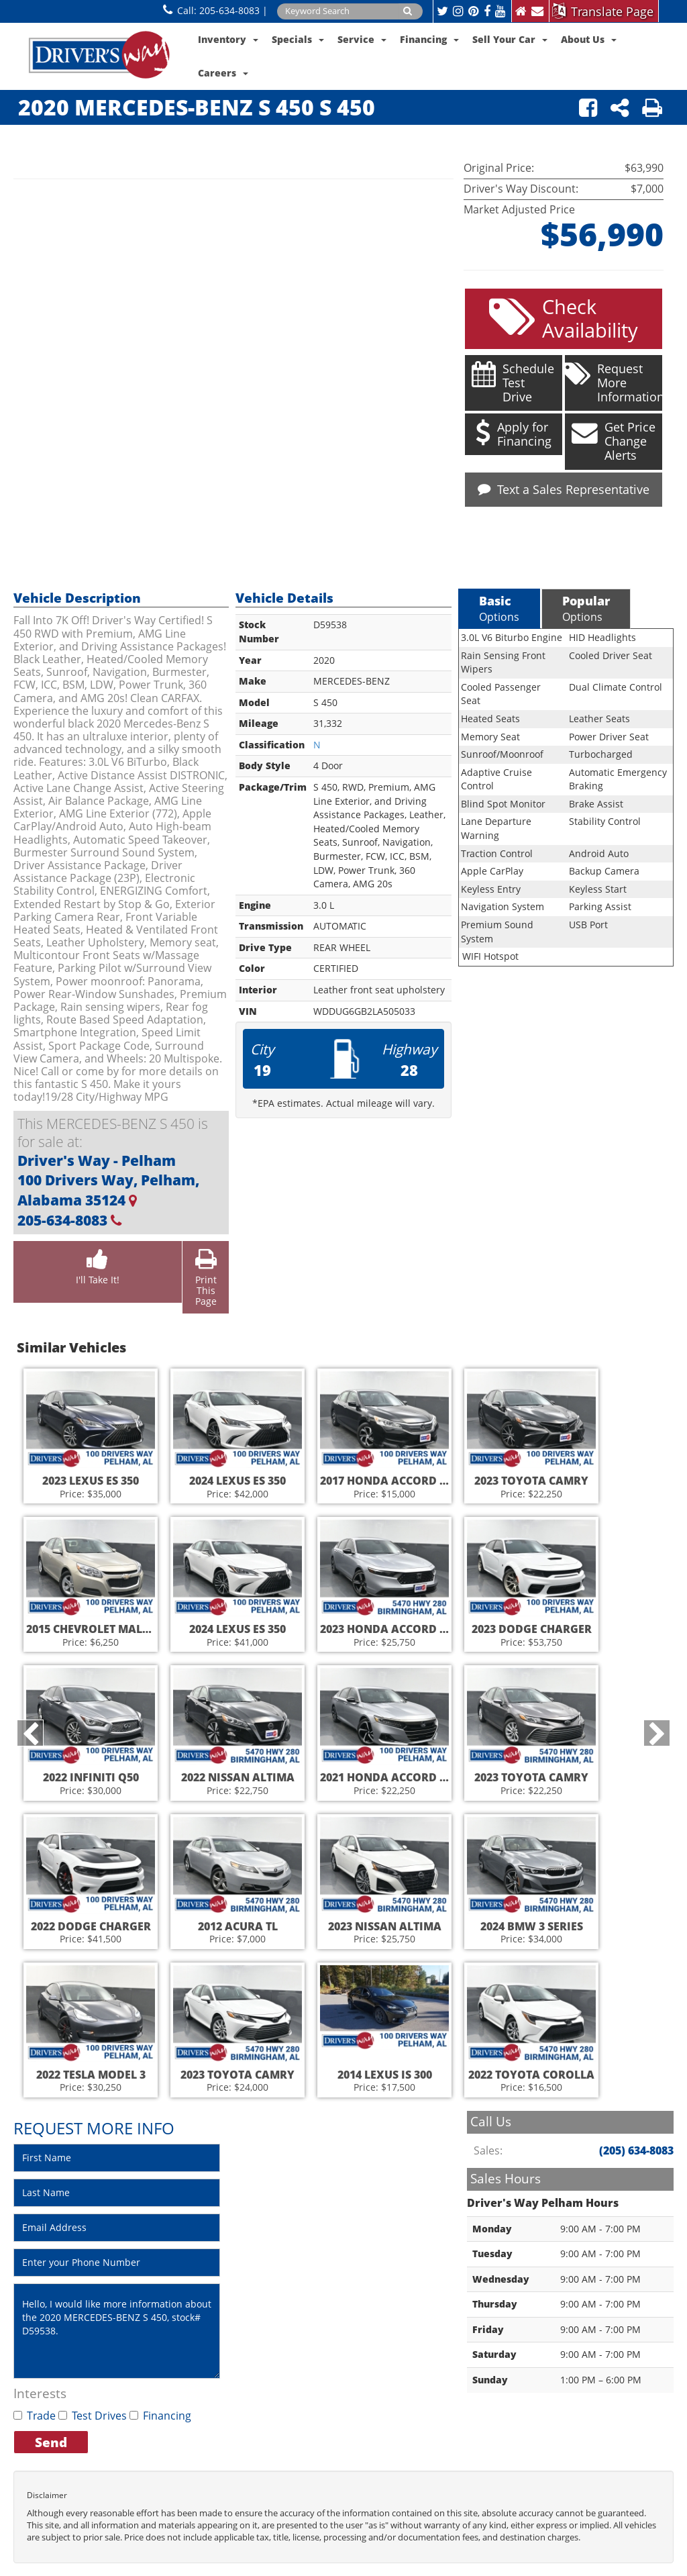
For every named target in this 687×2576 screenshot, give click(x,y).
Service (361, 39)
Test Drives (92, 2411)
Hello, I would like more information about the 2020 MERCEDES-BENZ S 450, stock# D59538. (116, 2326)
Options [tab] (499, 604)
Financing (429, 39)
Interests (39, 2389)
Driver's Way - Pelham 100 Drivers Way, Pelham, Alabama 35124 (108, 1175)
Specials (298, 39)
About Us (589, 39)
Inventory (228, 39)
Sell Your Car (509, 39)
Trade (34, 2411)
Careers (223, 72)
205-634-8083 (229, 10)
